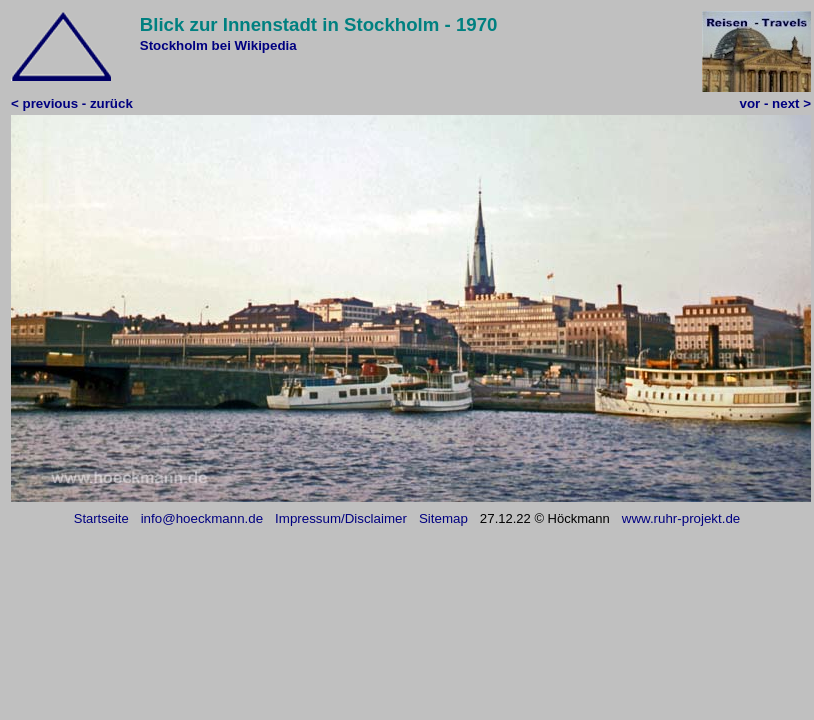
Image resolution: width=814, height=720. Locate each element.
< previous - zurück (72, 103)
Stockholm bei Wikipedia (218, 45)
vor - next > (775, 103)
